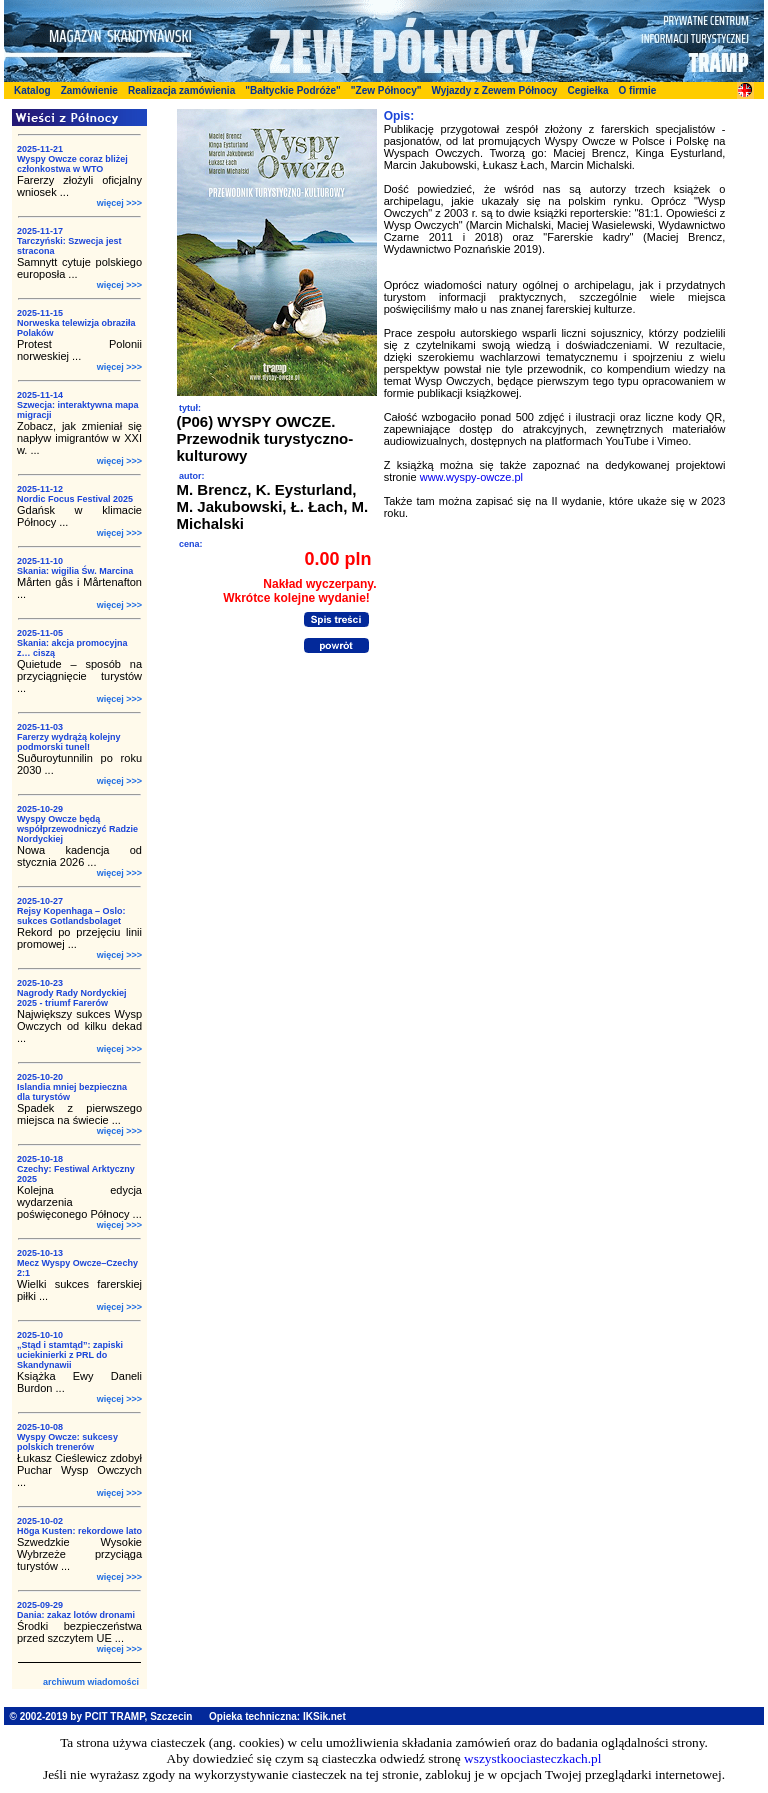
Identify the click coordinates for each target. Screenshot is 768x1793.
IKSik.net (324, 1716)
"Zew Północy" (386, 90)
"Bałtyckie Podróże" (293, 90)
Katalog (32, 90)
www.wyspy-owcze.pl (471, 477)
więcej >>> (119, 203)
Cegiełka (587, 90)
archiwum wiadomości (91, 1682)
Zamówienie (89, 90)
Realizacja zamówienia (181, 90)
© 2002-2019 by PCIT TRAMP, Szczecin (101, 1716)
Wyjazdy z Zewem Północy (494, 90)
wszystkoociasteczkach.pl (532, 1758)
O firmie (638, 90)
